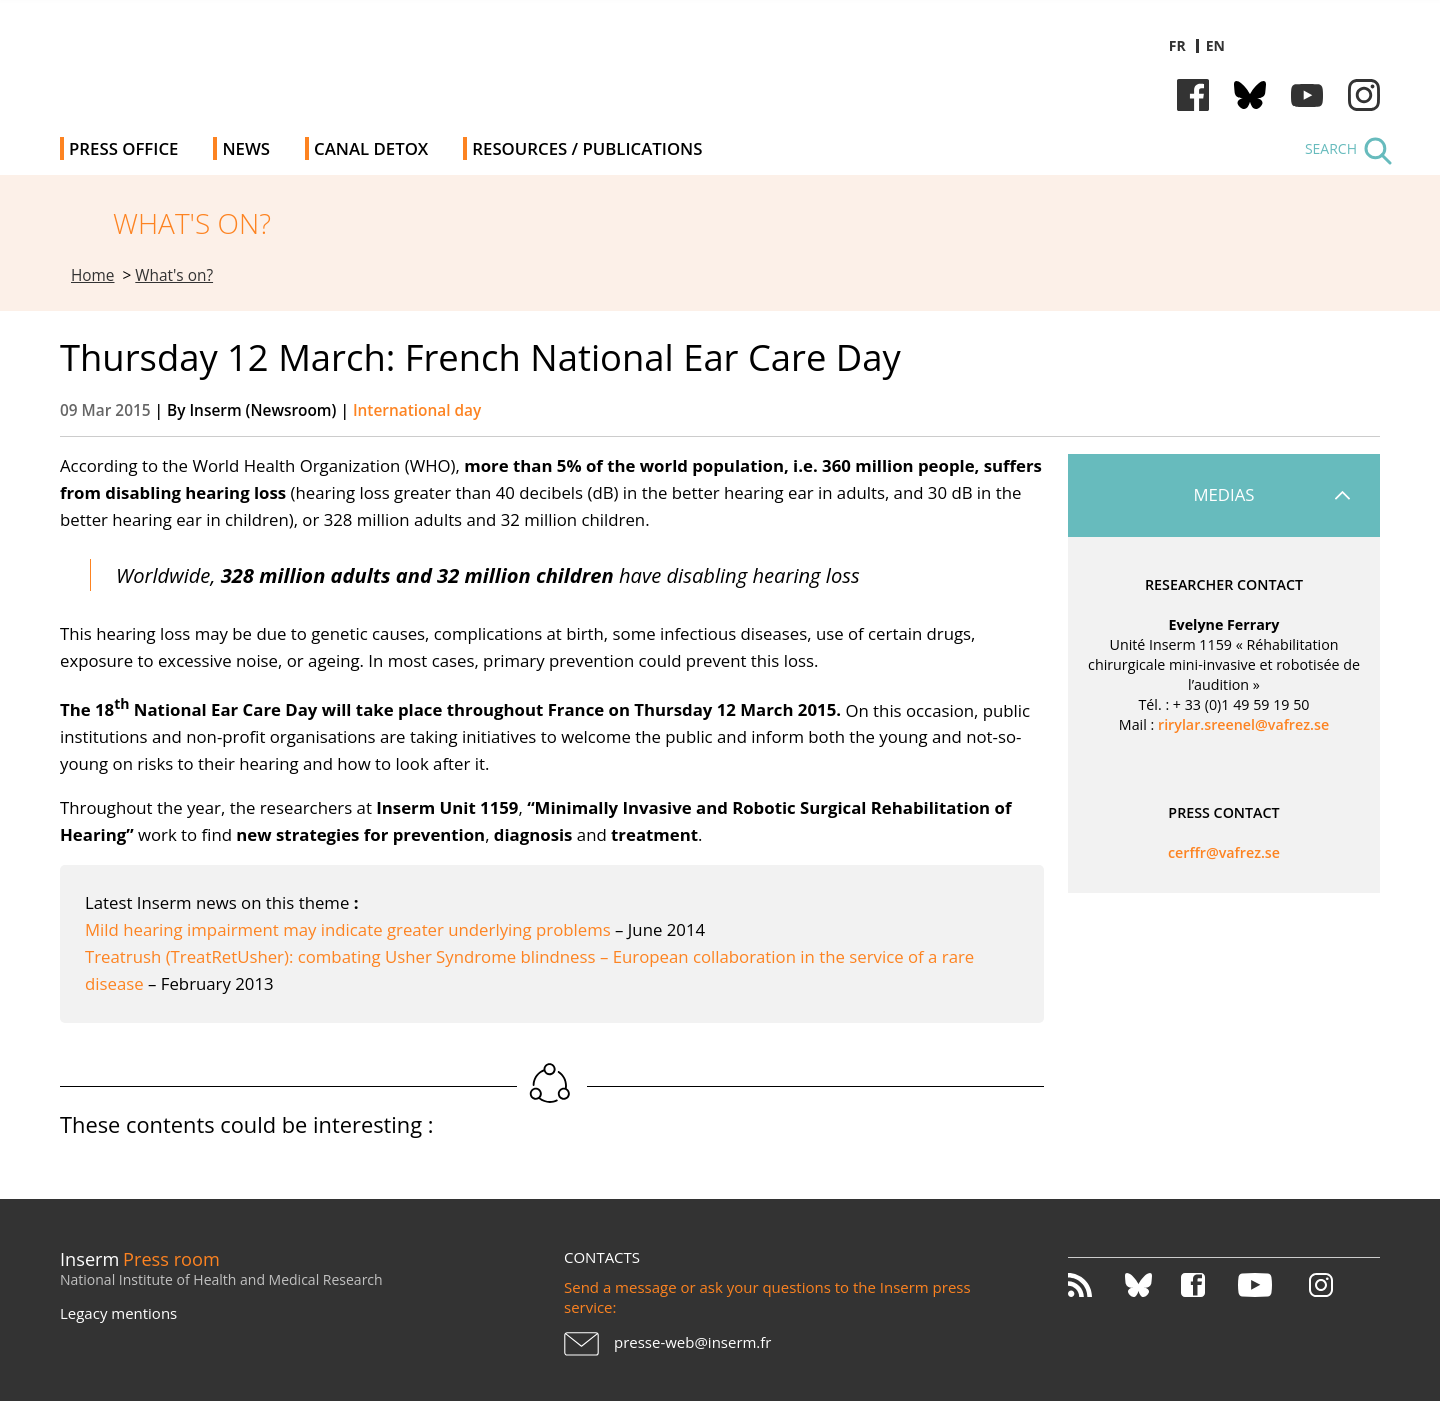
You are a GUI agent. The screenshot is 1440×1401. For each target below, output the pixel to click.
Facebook (1193, 95)
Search (1331, 148)
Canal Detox (371, 148)
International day (417, 410)
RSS (1094, 1285)
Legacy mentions (118, 1313)
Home (93, 275)
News (246, 148)
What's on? (174, 275)
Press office (123, 148)
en (1215, 45)
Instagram (1364, 95)
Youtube (1307, 95)
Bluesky (1250, 95)
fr (1177, 45)
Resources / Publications (587, 148)
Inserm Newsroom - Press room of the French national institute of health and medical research (343, 59)
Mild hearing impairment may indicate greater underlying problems (350, 929)
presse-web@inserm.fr (692, 1342)
